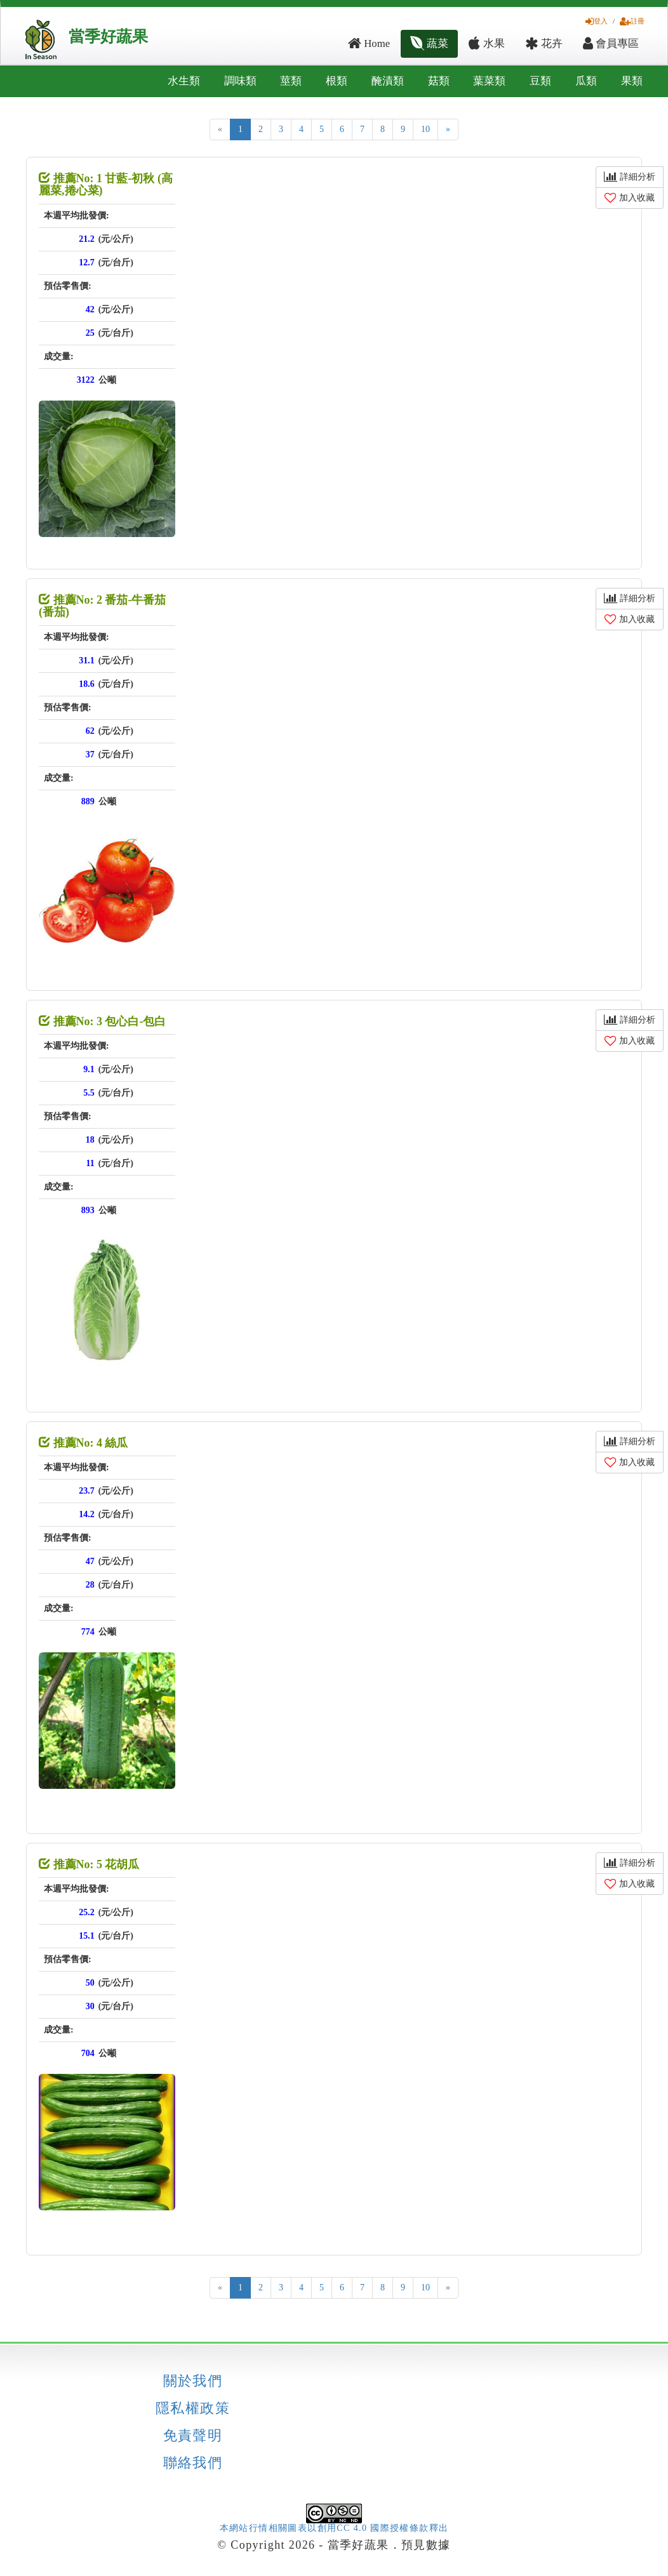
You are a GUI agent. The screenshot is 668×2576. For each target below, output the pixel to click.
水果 (486, 43)
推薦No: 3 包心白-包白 (102, 1021)
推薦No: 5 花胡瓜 (89, 1864)
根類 (336, 81)
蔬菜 (429, 43)
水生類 (184, 81)
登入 (596, 21)
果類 (632, 81)
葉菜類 (489, 81)
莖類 (291, 81)
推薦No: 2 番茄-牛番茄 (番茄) (102, 606)
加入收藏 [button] (630, 197)
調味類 (240, 81)
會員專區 (611, 43)
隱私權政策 (193, 2408)
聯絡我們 (193, 2463)
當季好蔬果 (108, 36)
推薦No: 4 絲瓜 (83, 1443)
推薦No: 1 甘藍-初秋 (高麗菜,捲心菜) (106, 184)
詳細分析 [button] (629, 177)
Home (369, 43)
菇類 (439, 81)
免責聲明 (193, 2435)
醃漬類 (387, 81)
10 (425, 129)
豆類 (540, 81)
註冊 (632, 21)
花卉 (544, 43)
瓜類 (586, 81)
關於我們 (193, 2381)
